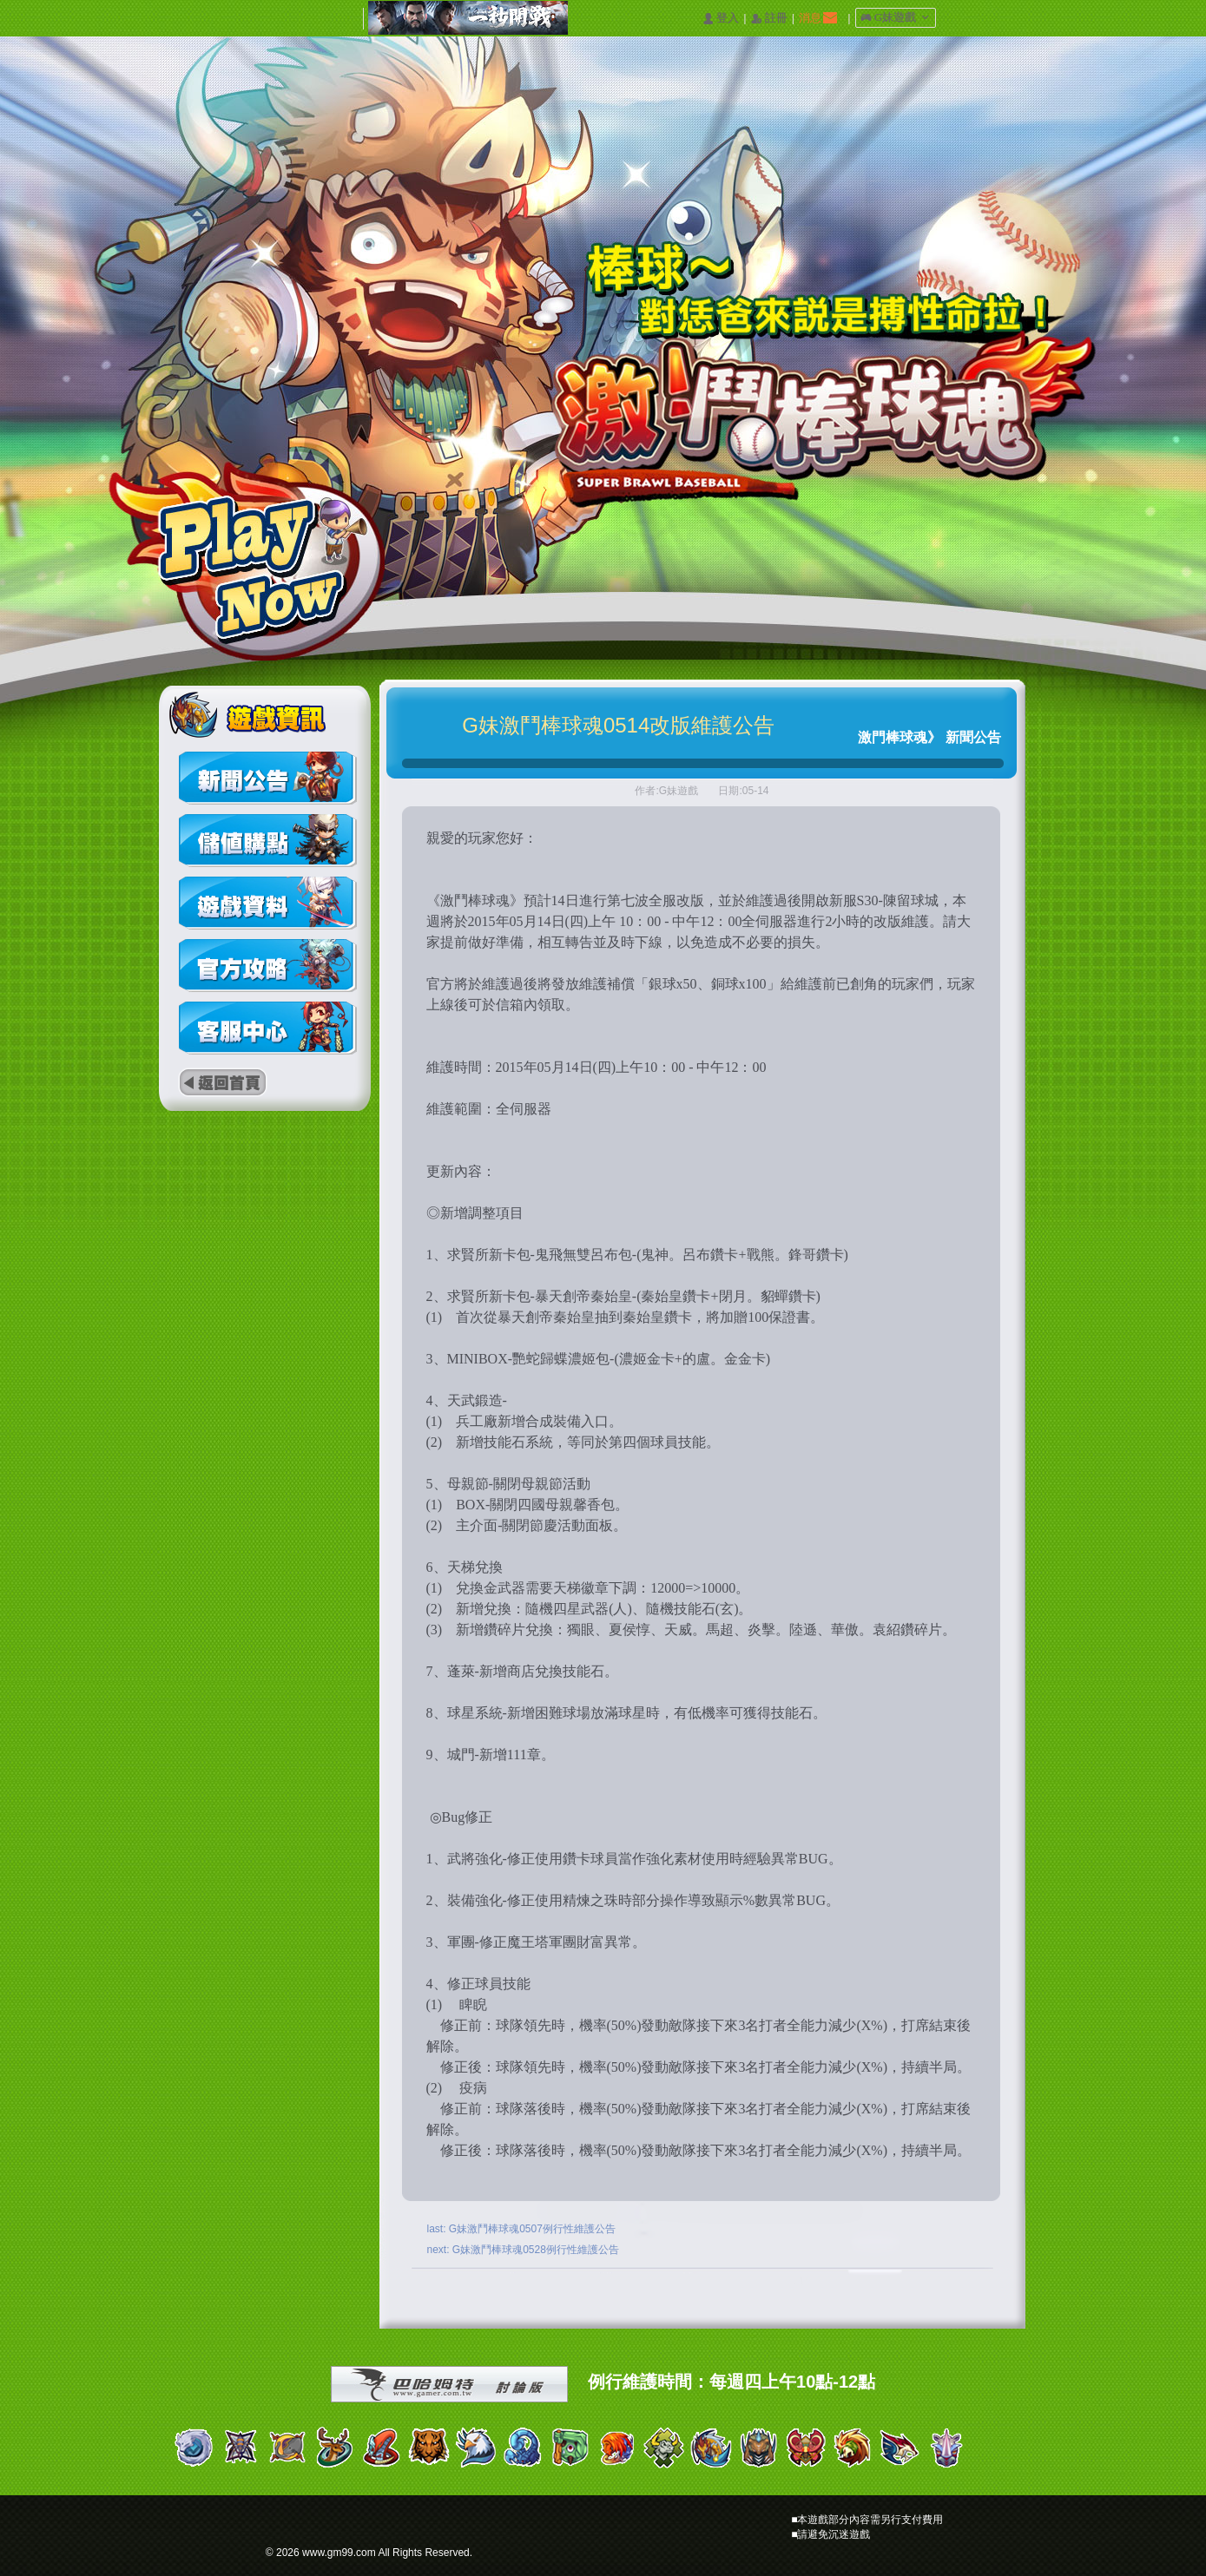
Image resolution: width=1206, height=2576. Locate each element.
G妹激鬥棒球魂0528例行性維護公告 (535, 2250)
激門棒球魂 (892, 737)
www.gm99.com (339, 2552)
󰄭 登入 (720, 18)
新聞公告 (973, 737)
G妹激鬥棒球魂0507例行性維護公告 (532, 2229)
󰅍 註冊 (769, 18)
